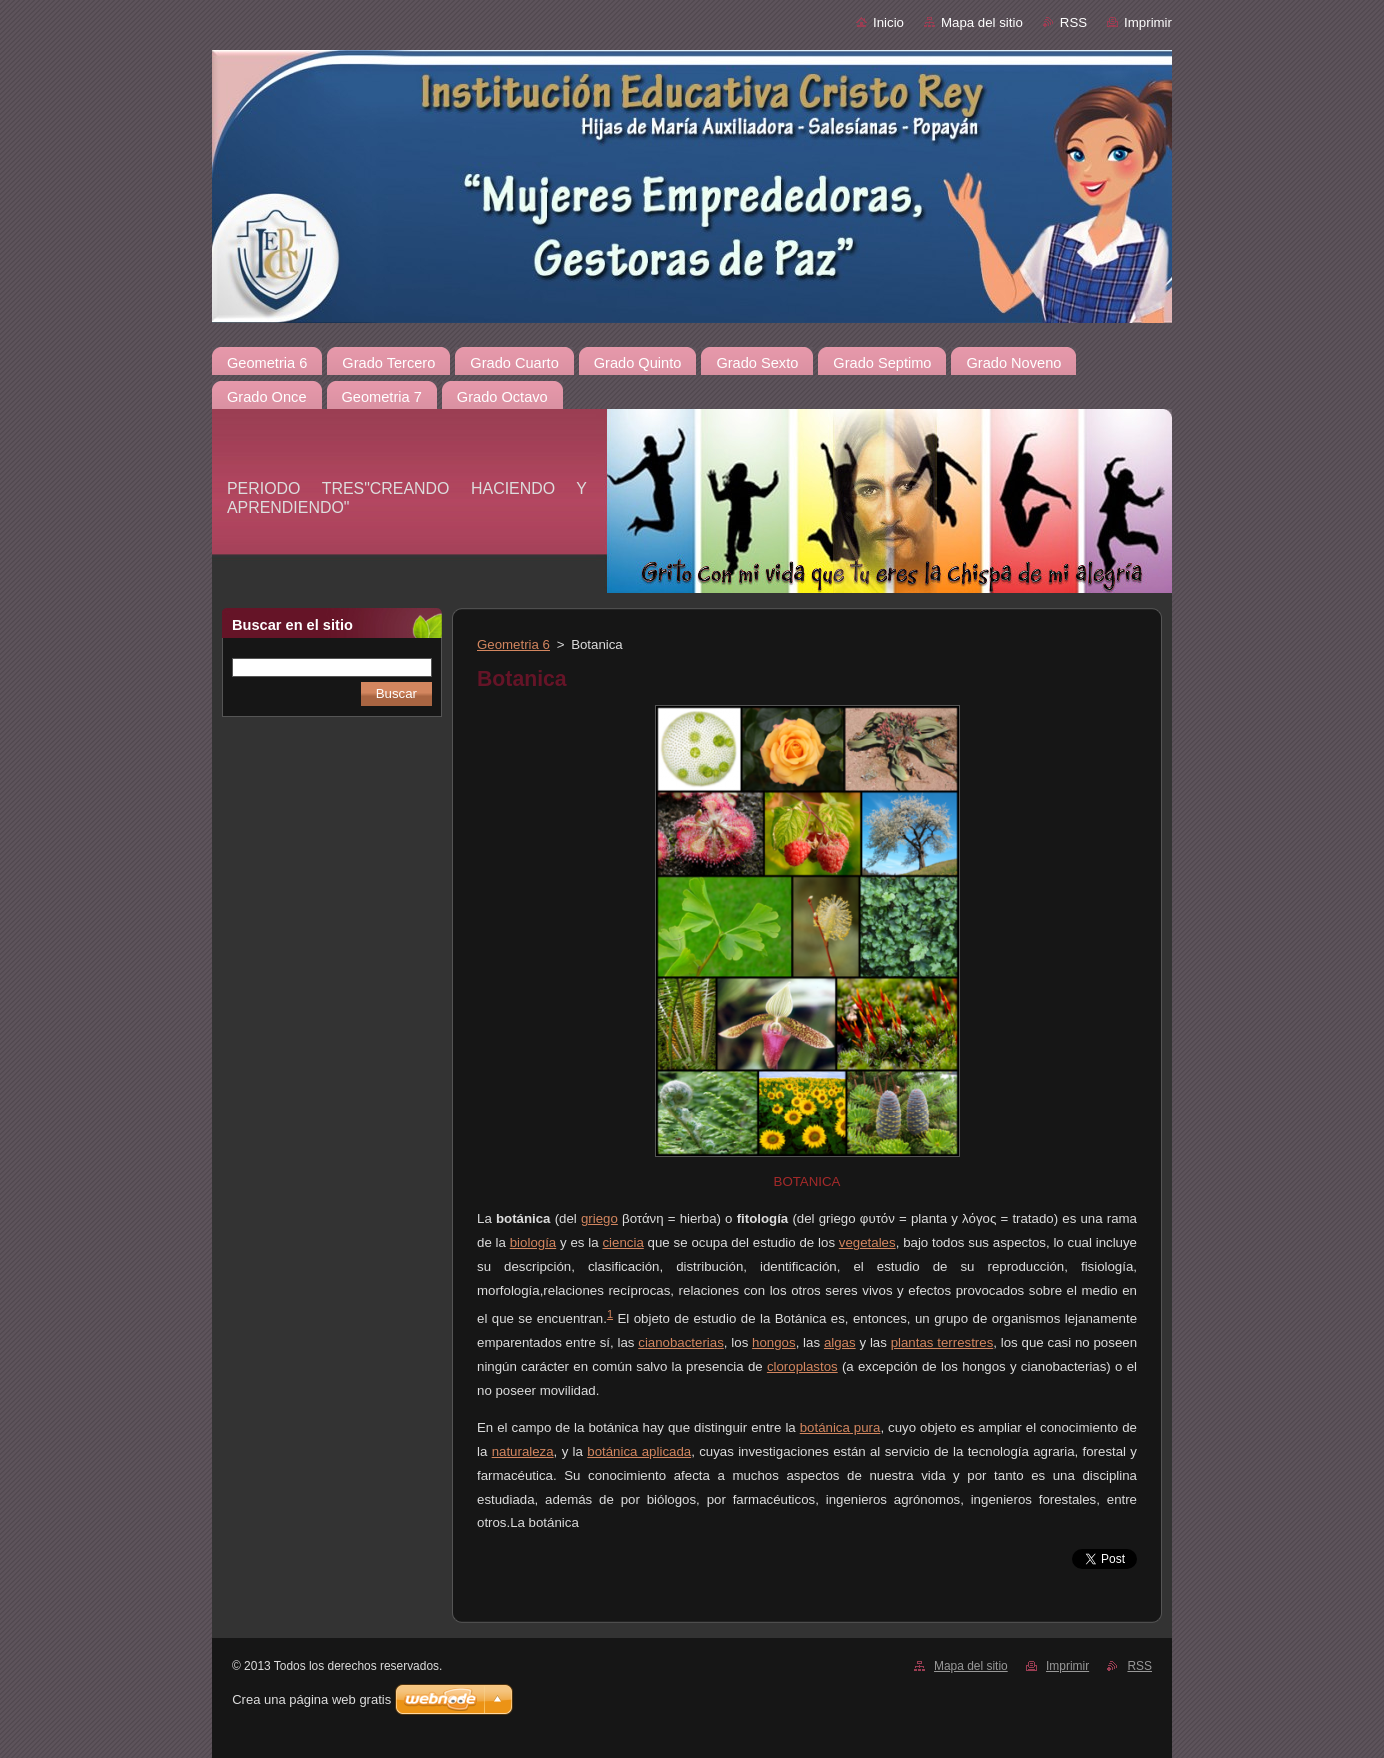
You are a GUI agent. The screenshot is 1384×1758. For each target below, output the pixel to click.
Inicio (888, 22)
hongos (774, 1342)
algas (840, 1342)
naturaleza (523, 1451)
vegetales (867, 1242)
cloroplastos (802, 1366)
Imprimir (1148, 22)
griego (599, 1218)
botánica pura (840, 1427)
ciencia (622, 1242)
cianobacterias (681, 1342)
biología (533, 1242)
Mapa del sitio (982, 22)
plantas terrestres (942, 1342)
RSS (1073, 22)
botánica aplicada (639, 1451)
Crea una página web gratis (311, 1699)
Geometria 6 (513, 644)
